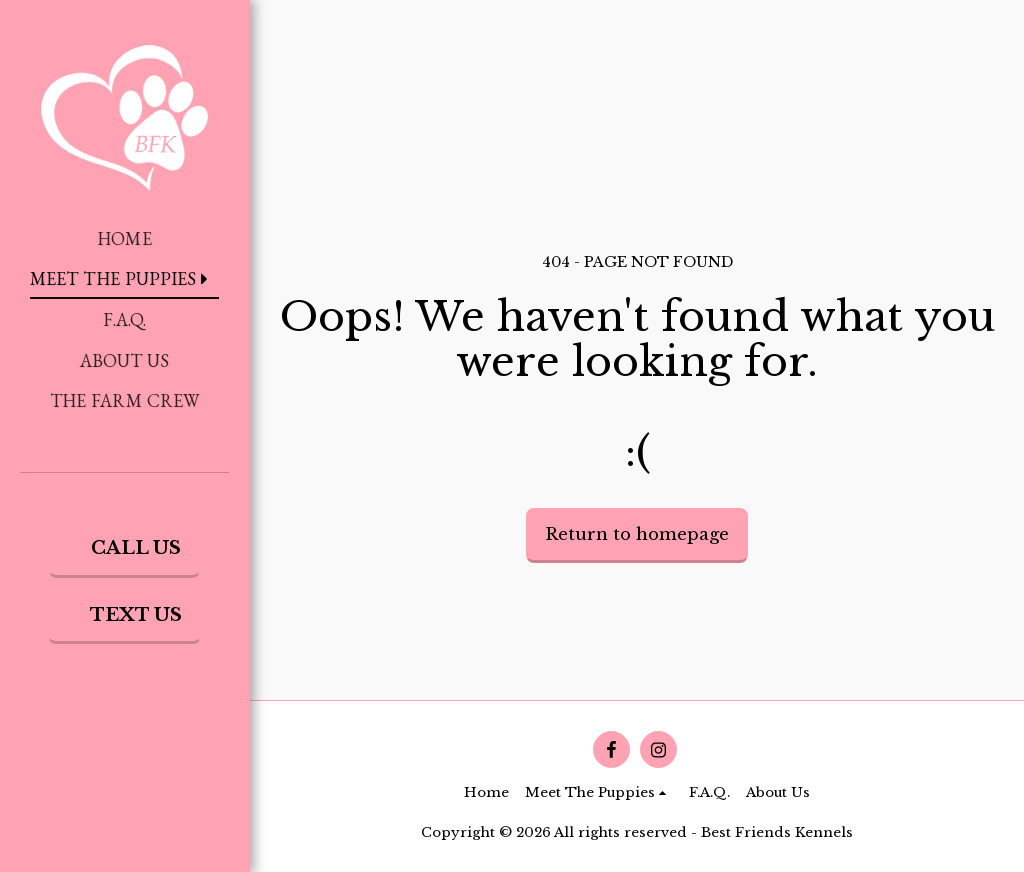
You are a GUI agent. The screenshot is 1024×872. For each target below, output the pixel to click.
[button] (108, 694)
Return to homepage (637, 534)
